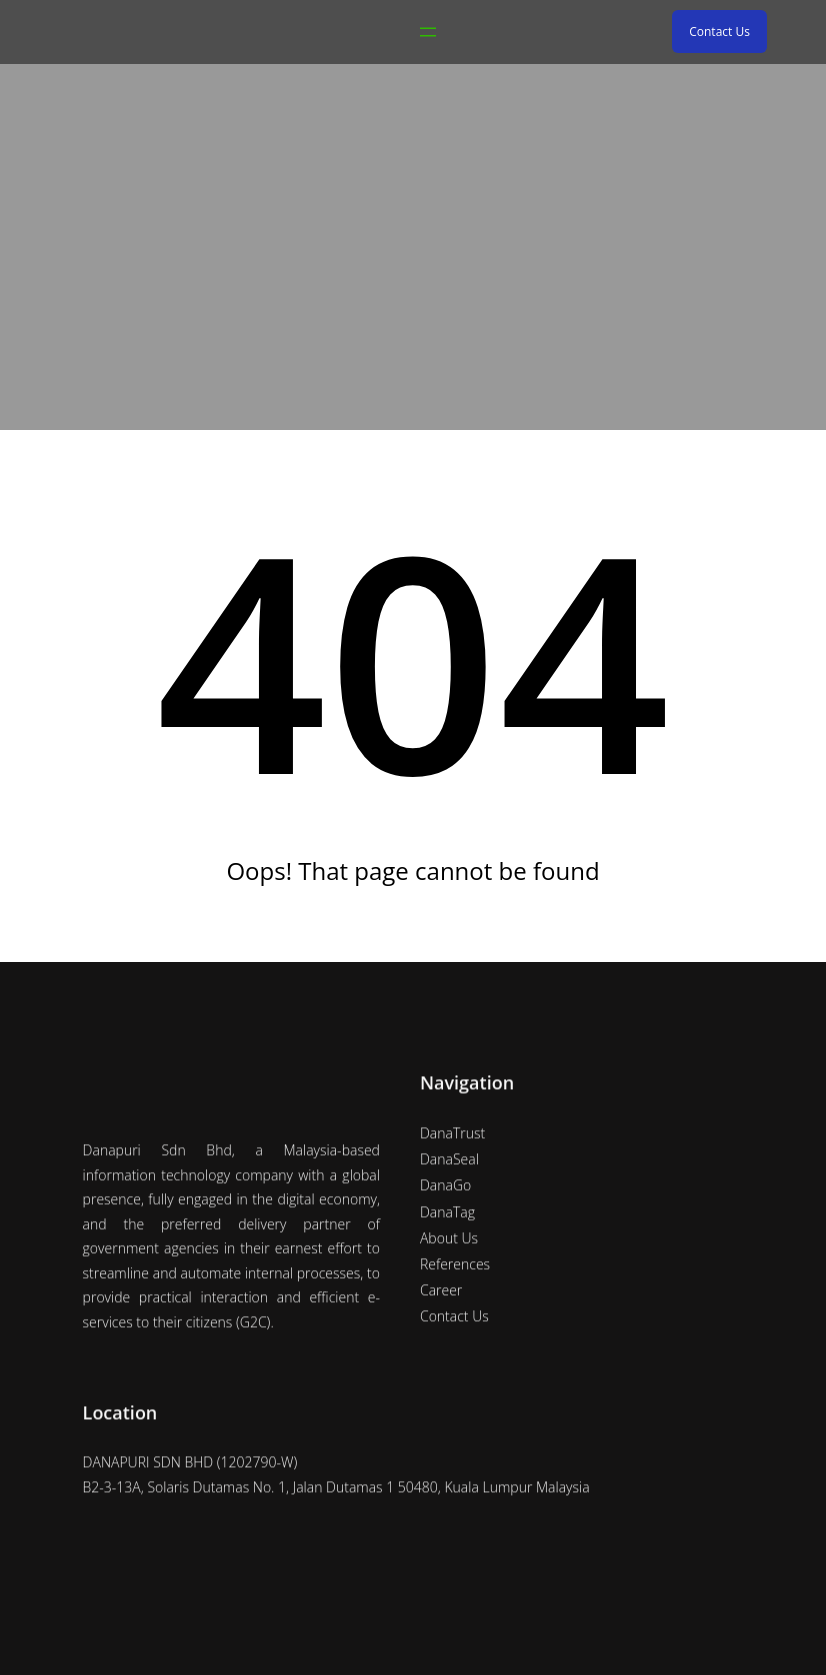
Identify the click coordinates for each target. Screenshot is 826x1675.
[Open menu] (428, 32)
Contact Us (719, 31)
